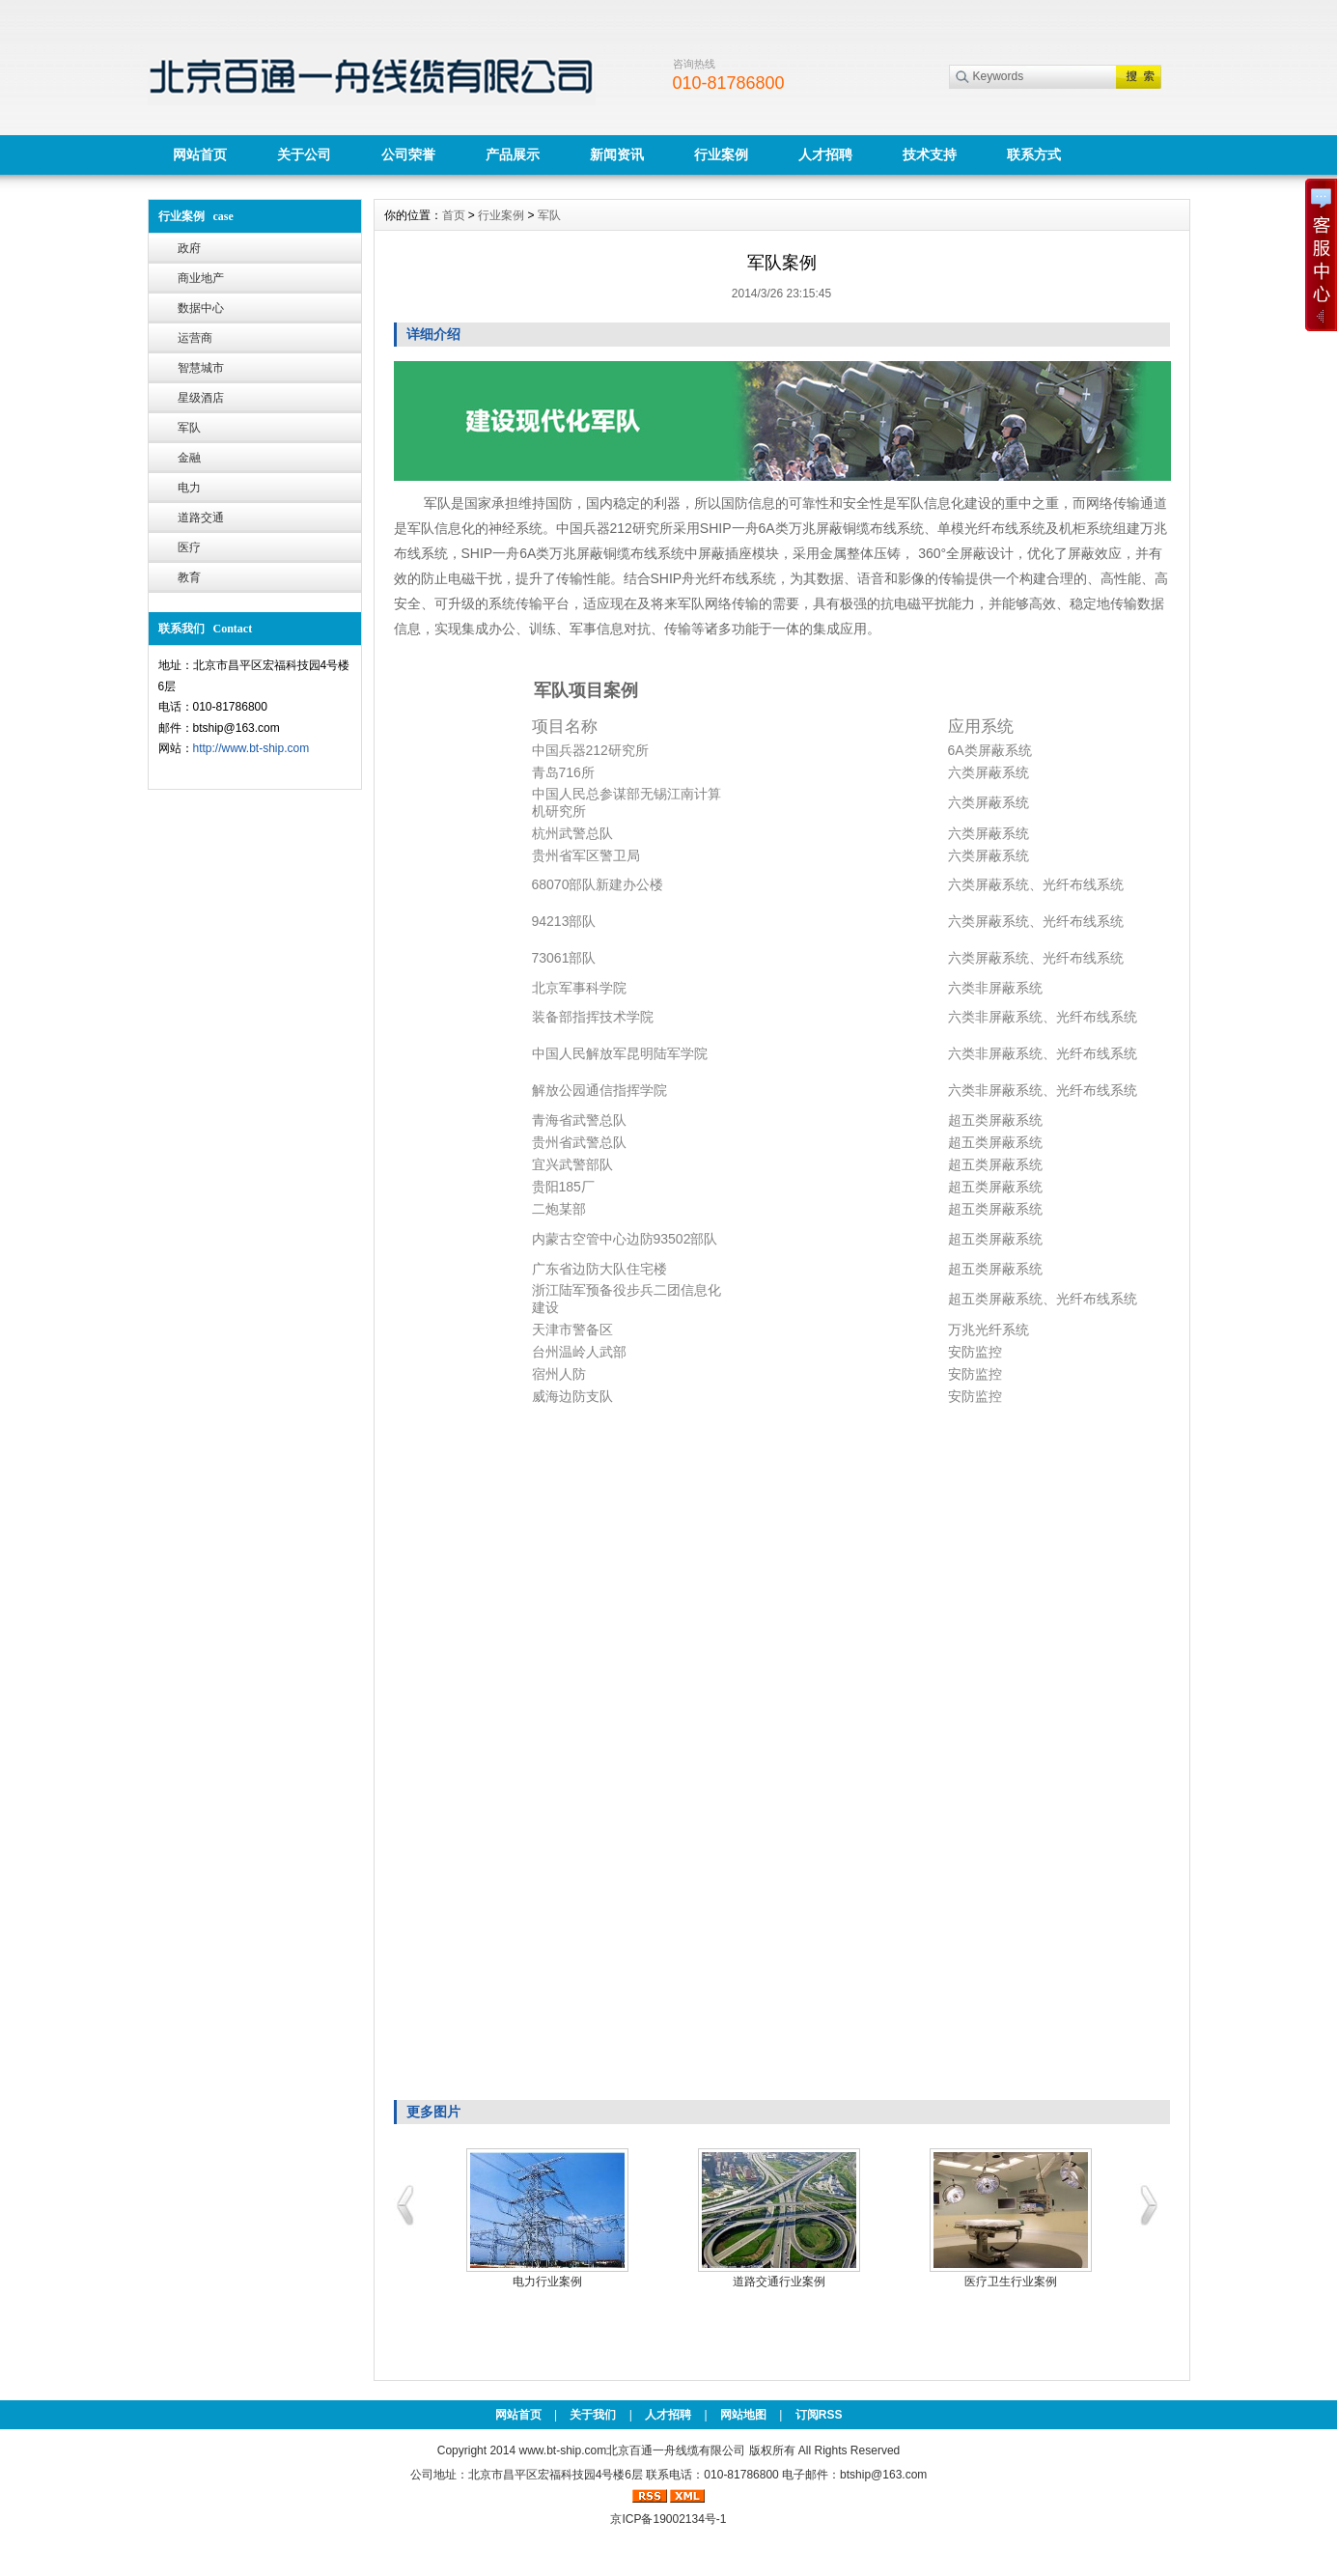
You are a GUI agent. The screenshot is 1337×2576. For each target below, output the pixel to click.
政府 (189, 248)
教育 (189, 577)
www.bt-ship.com (562, 2450)
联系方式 (1034, 154)
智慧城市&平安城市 (537, 2281)
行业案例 (721, 154)
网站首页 (200, 154)
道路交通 (201, 517)
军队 (189, 427)
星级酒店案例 (770, 2281)
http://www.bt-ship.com (251, 748)
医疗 (189, 547)
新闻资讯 (617, 154)
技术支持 (930, 154)
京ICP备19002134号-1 (668, 2519)
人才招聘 (825, 154)
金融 (189, 457)
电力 (189, 487)
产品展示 (513, 154)
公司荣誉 (408, 154)
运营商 (195, 338)
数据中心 (201, 308)
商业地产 (201, 278)
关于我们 (593, 2415)
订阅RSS (819, 2415)
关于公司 (304, 154)
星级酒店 (201, 398)
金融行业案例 (1002, 2281)
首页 (453, 215)
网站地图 (743, 2415)
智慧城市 (201, 368)
